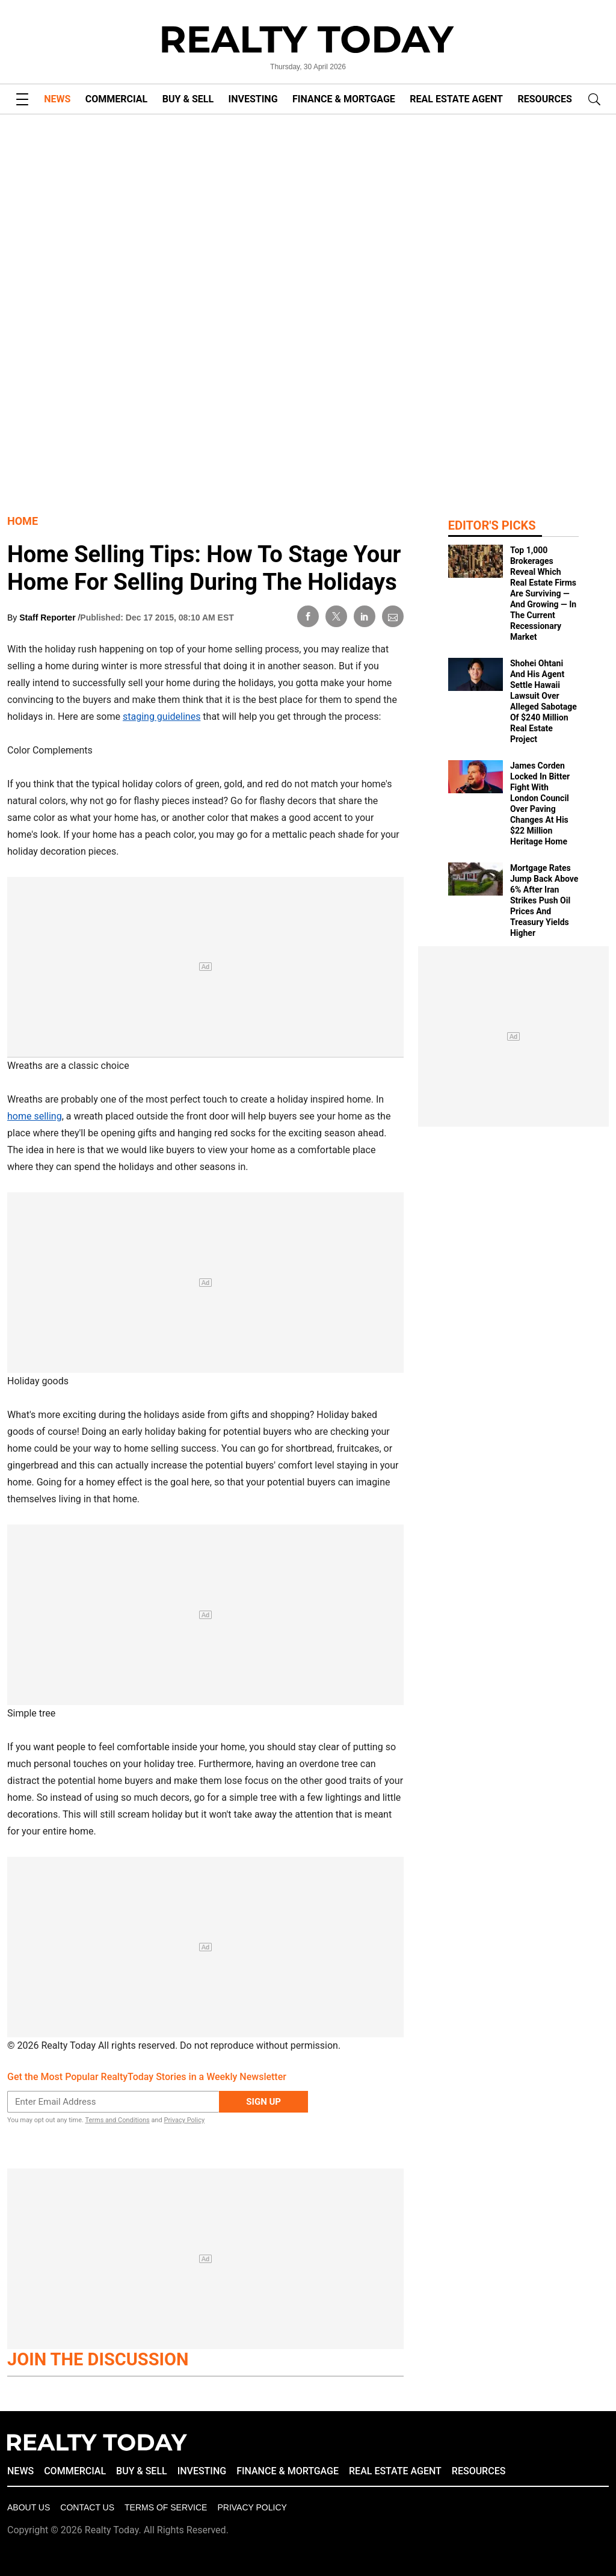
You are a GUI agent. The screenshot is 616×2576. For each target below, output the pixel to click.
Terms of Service (166, 2507)
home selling (34, 1116)
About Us (28, 2507)
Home (22, 521)
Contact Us (87, 2507)
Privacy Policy (184, 2120)
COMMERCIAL (116, 99)
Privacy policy (251, 2507)
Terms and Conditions (117, 2120)
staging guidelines (161, 716)
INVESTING (253, 99)
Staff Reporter (48, 617)
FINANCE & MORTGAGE (343, 99)
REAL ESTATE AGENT (456, 99)
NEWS (57, 99)
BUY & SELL (188, 99)
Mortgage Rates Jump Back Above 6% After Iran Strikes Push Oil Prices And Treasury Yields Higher (544, 900)
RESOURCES (545, 99)
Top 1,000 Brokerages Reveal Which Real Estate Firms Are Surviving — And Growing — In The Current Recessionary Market (543, 593)
